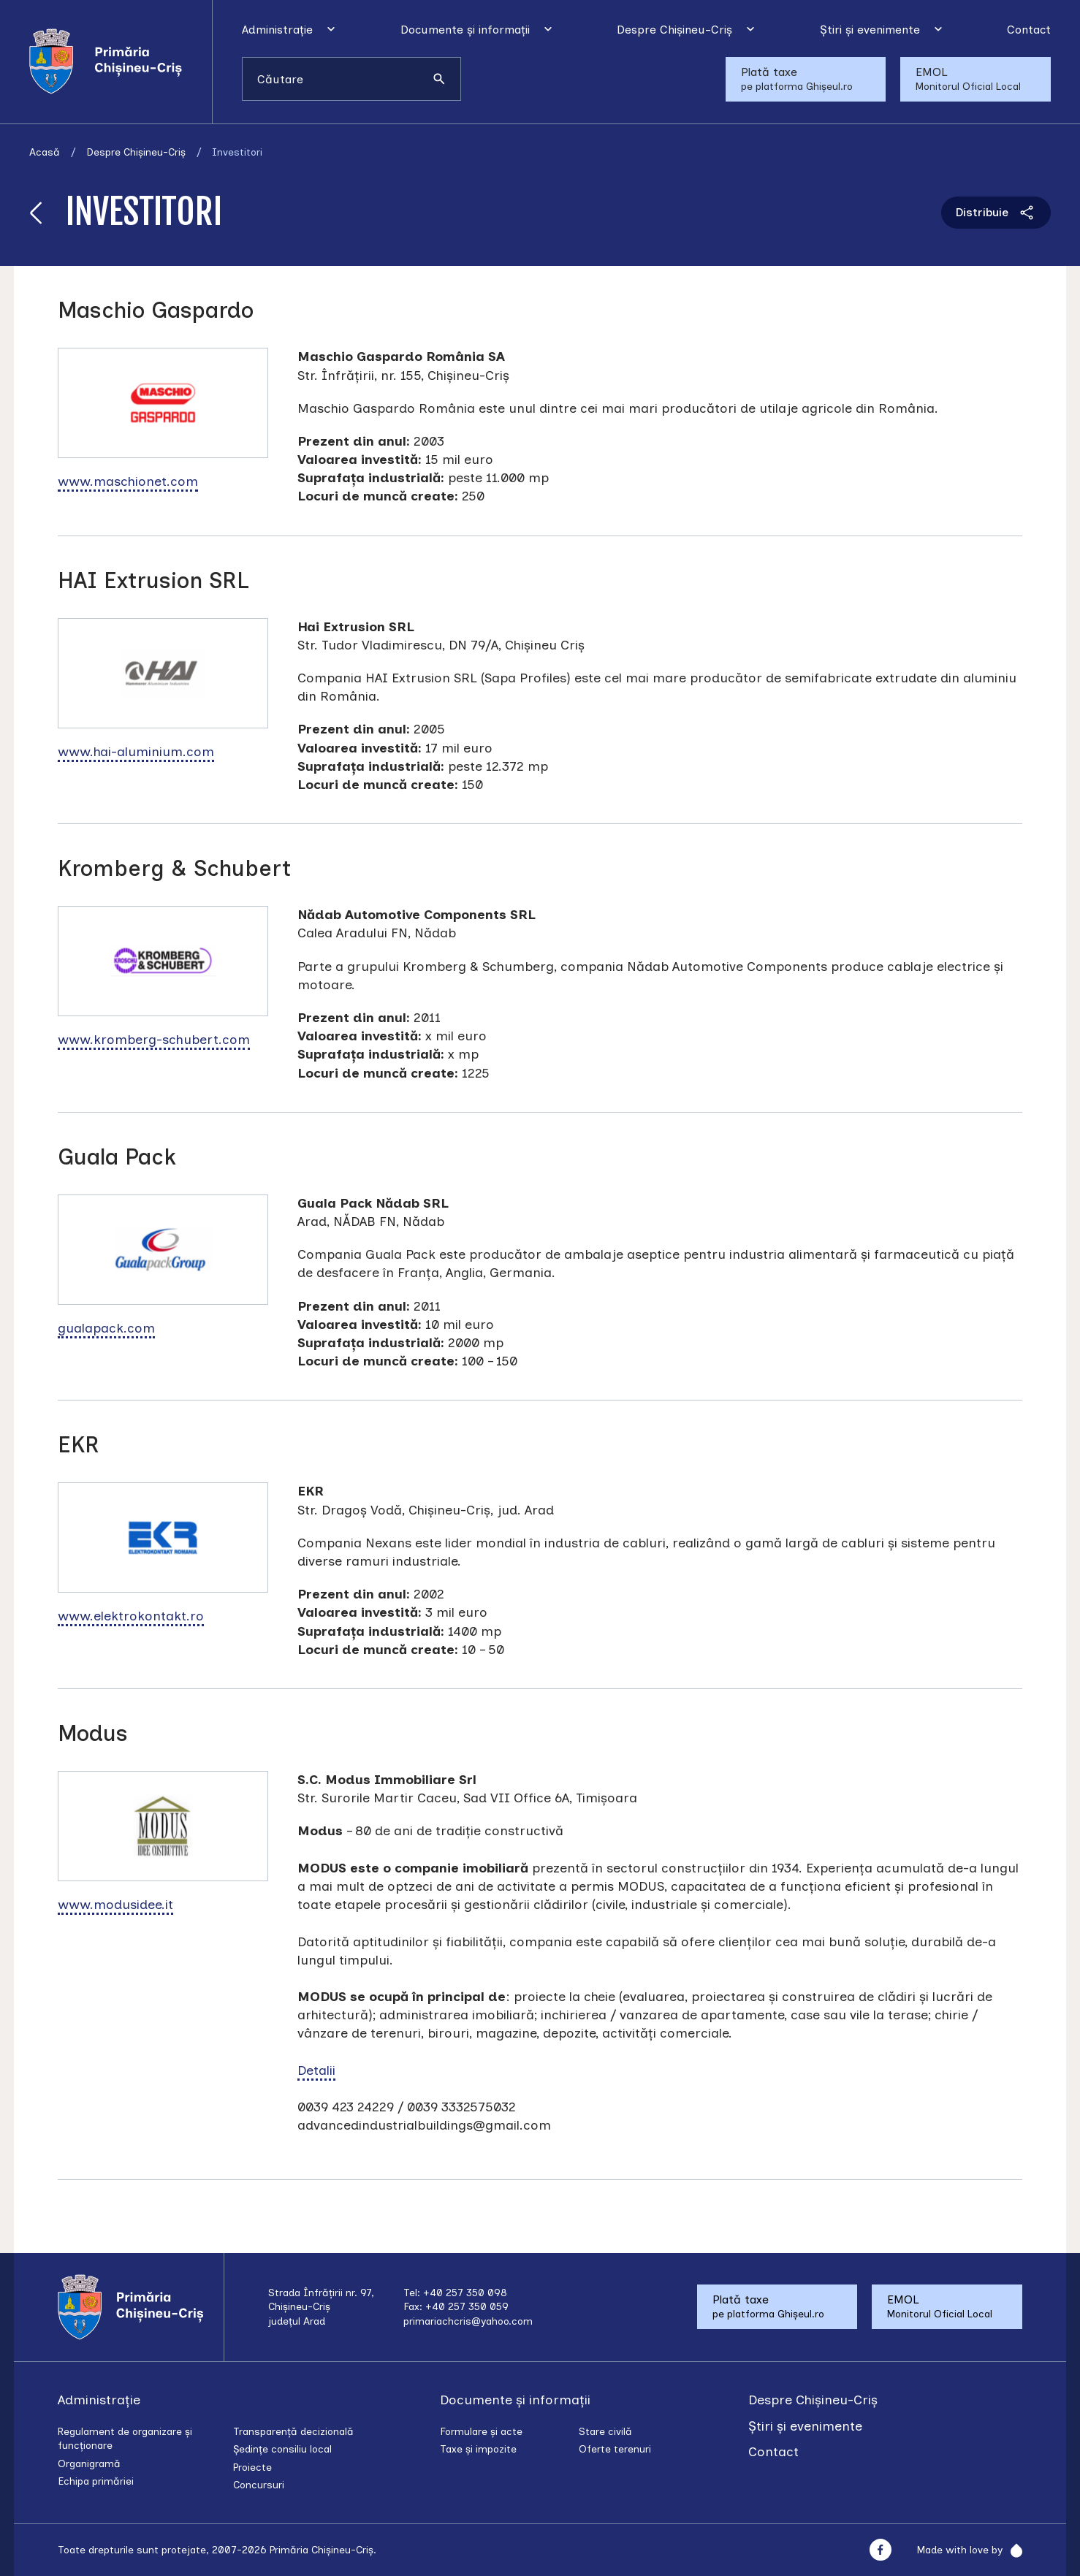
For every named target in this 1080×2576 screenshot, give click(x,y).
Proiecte (252, 2467)
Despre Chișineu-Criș (674, 30)
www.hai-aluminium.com (136, 752)
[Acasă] (120, 61)
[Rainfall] (1012, 2550)
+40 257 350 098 (465, 2293)
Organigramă (89, 2464)
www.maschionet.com (128, 481)
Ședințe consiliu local (282, 2449)
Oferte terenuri (615, 2449)
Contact (1029, 30)
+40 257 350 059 (467, 2307)
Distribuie (996, 212)
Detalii (316, 2070)
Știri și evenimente (870, 30)
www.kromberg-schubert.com (154, 1040)
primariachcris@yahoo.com (468, 2321)
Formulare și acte (481, 2432)
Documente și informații (465, 30)
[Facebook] (880, 2550)
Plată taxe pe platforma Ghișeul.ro (797, 79)
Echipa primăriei (96, 2481)
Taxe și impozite (478, 2449)
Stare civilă (605, 2432)
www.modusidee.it (115, 1905)
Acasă (44, 152)
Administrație (277, 30)
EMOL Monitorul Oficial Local (968, 79)
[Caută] (439, 79)
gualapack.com (106, 1328)
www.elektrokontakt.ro (131, 1616)
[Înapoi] (36, 212)
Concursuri (258, 2485)
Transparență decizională (293, 2432)
